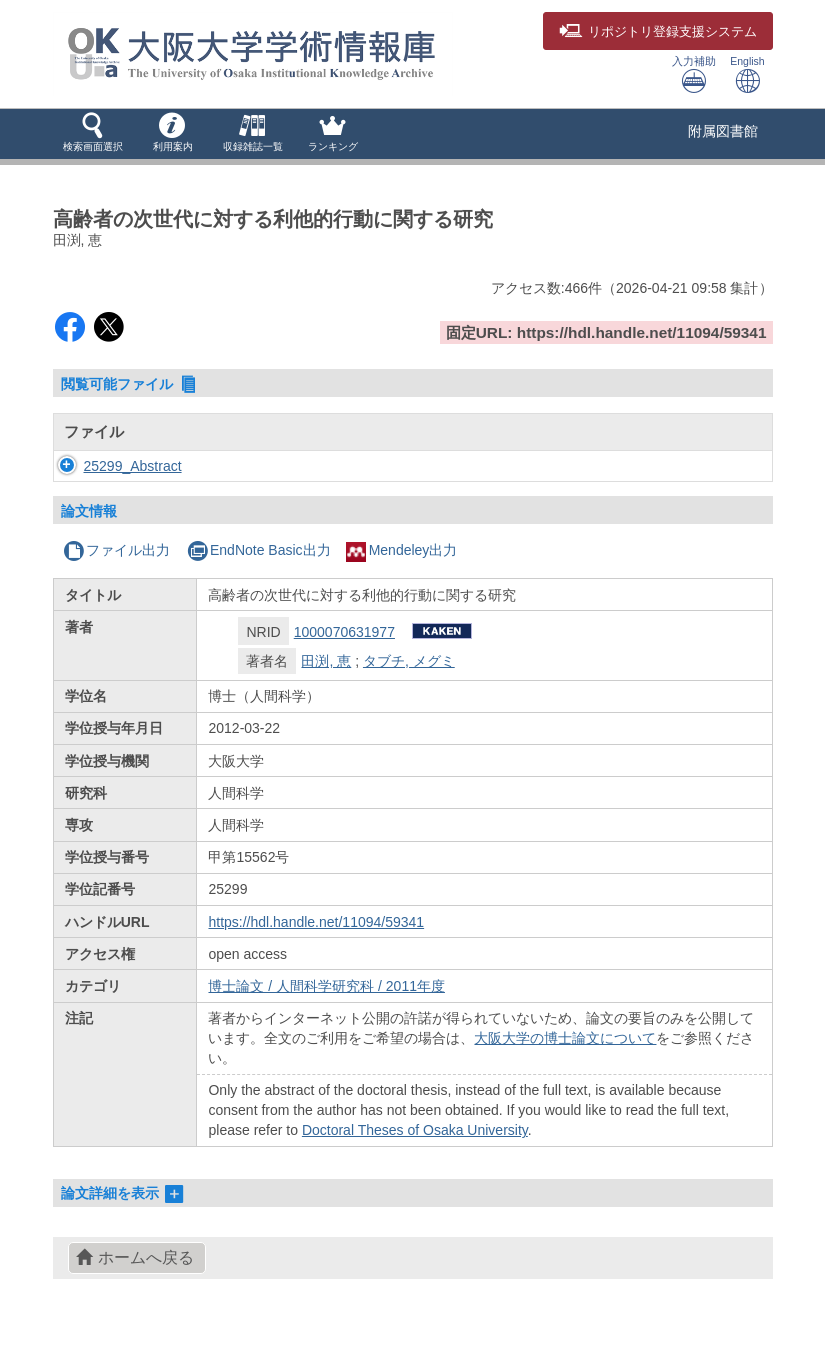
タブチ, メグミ (409, 661)
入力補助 (694, 74)
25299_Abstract (133, 466)
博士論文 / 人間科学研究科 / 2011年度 (326, 986)
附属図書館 (723, 131)
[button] (93, 134)
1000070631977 (344, 632)
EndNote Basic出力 (259, 550)
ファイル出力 (116, 550)
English (747, 74)
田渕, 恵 (326, 661)
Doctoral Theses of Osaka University (415, 1130)
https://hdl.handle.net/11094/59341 (316, 922)
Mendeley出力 (402, 550)
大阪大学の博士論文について (565, 1038)
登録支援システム (658, 32)
